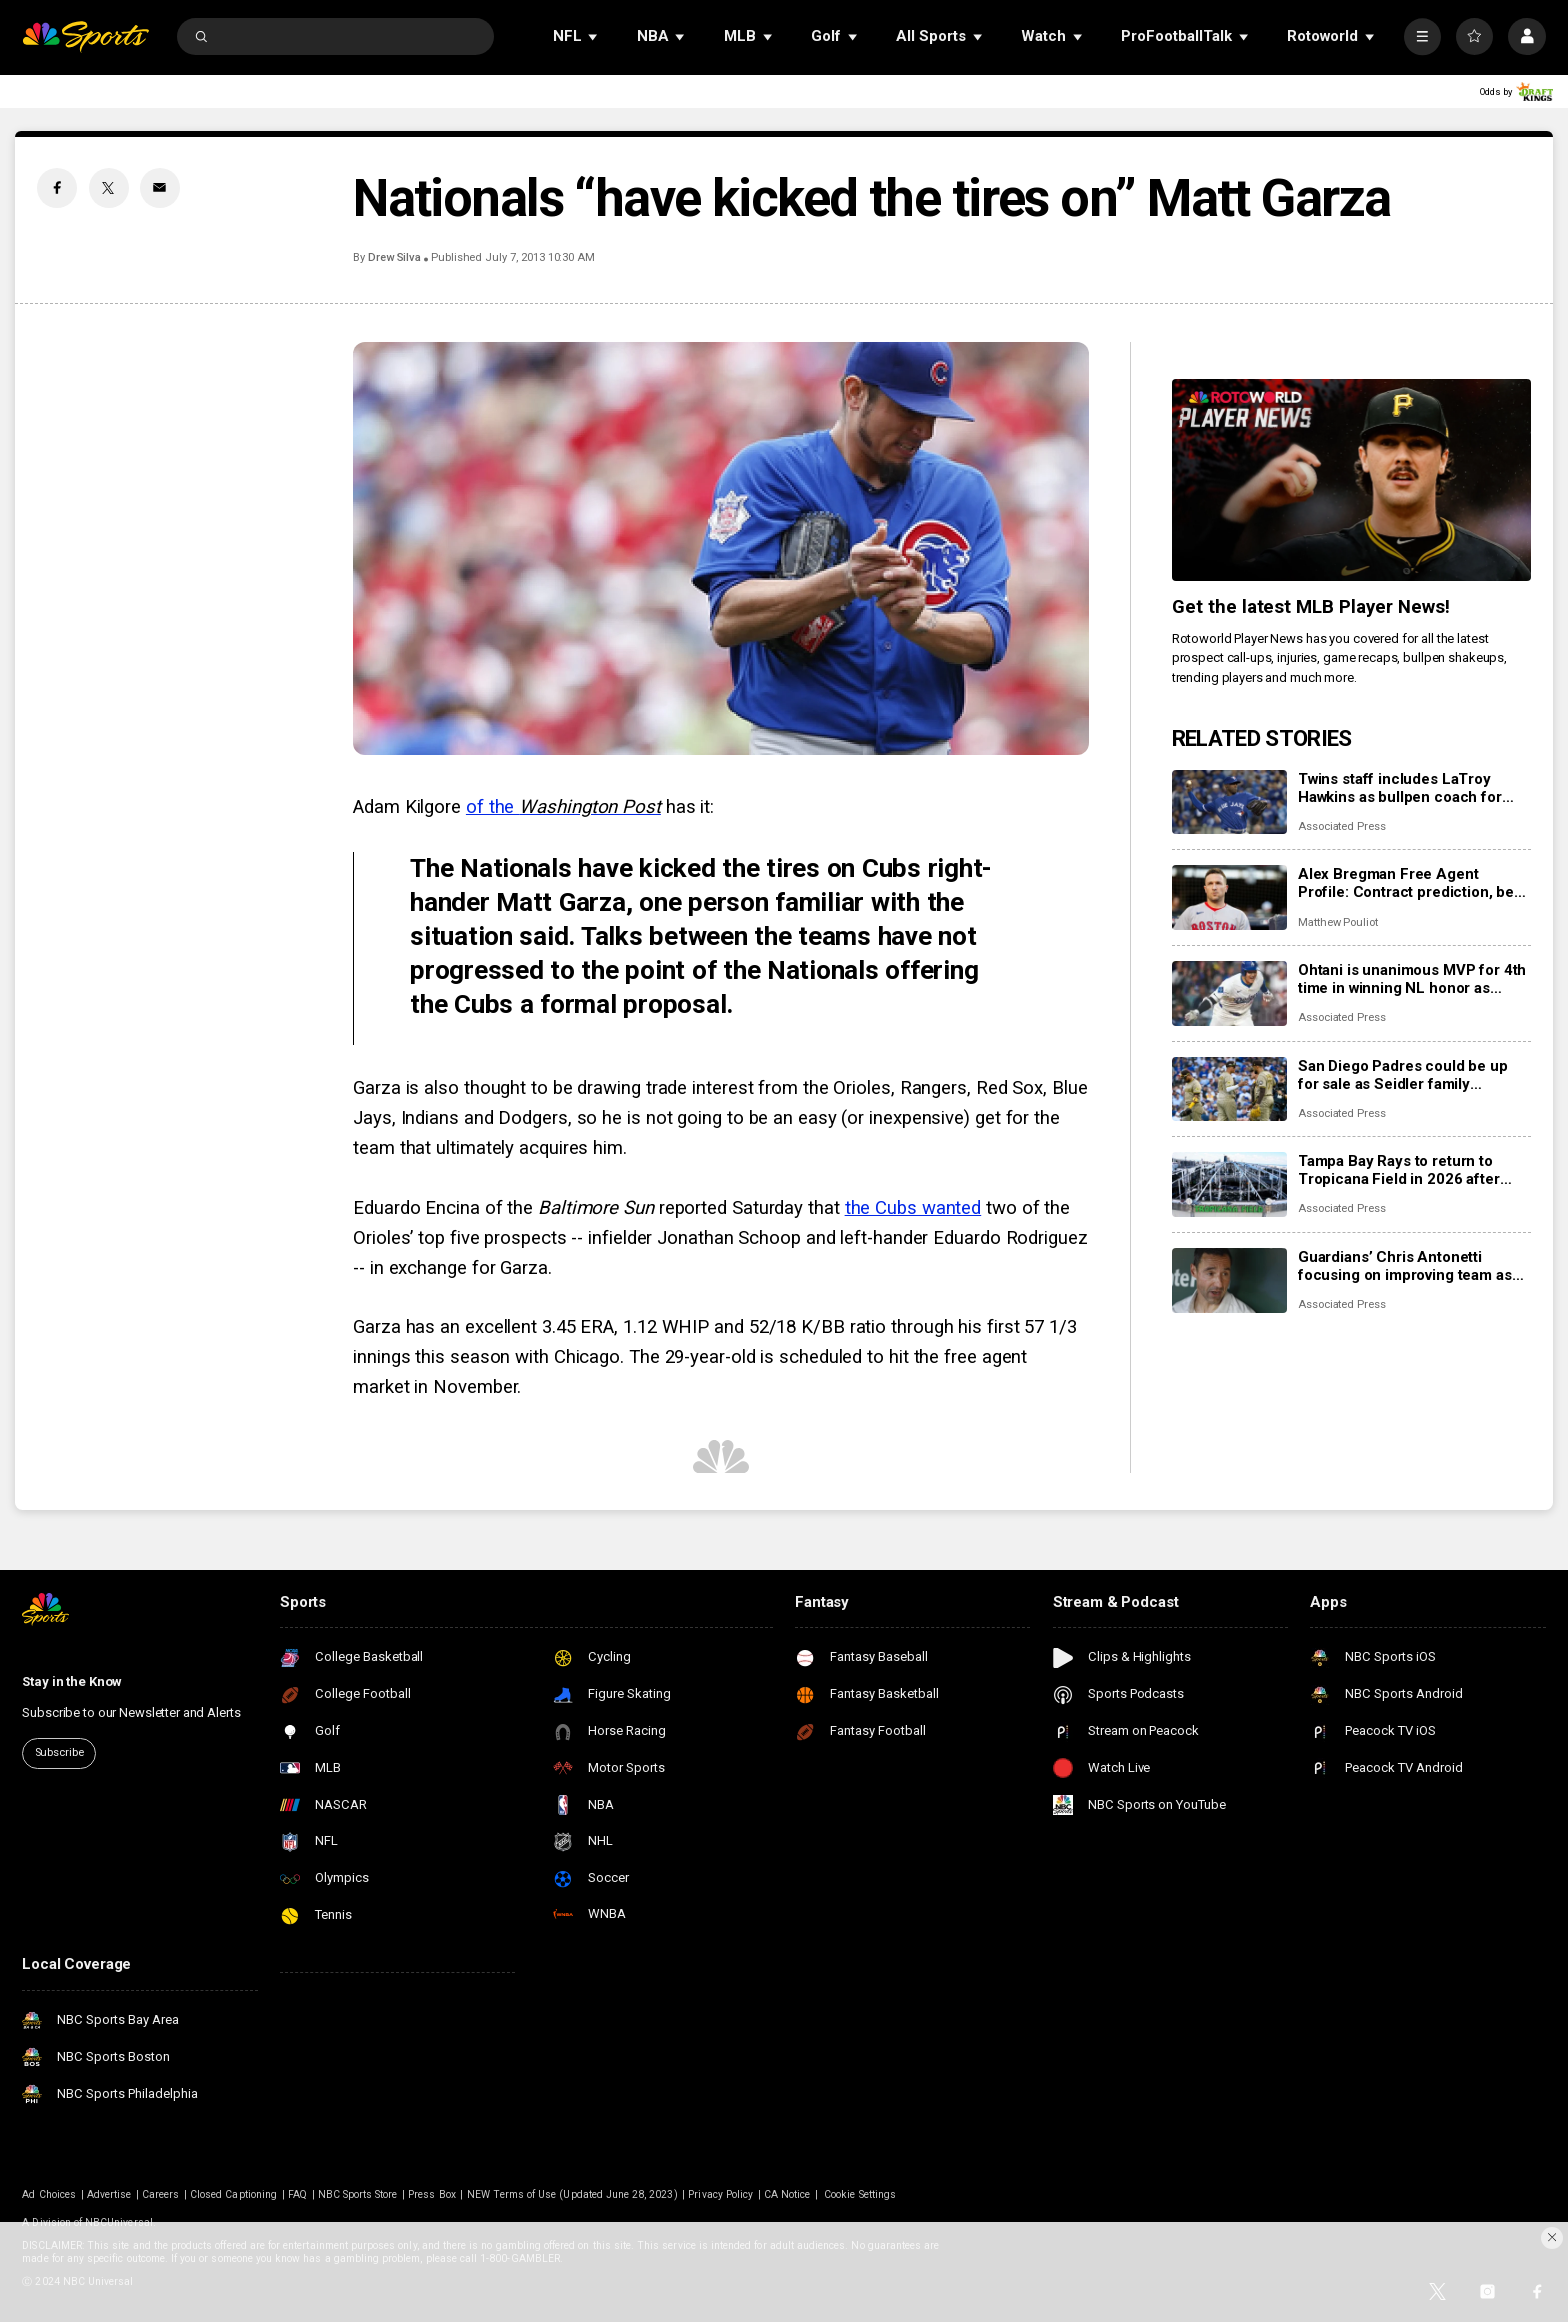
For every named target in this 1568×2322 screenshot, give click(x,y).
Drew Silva (394, 257)
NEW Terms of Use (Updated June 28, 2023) (572, 2194)
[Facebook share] (57, 188)
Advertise (109, 2194)
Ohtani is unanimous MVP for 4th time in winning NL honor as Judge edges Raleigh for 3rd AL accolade (1412, 979)
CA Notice (787, 2194)
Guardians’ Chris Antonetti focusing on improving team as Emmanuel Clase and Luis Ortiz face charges (1406, 1266)
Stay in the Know (72, 1681)
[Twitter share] (109, 188)
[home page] (85, 36)
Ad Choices (49, 2194)
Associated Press (1342, 826)
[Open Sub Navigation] (594, 36)
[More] (1422, 36)
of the (563, 807)
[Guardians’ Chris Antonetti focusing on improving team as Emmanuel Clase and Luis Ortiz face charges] (1229, 1280)
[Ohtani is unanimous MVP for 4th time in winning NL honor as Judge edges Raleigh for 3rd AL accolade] (1229, 993)
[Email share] (160, 188)
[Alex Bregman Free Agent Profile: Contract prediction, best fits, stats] (1229, 897)
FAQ (297, 2194)
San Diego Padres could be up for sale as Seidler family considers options (1403, 1075)
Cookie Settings (860, 2194)
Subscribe (59, 1752)
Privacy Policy (720, 2194)
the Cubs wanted (913, 1208)
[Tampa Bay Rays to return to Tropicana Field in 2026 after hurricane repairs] (1229, 1184)
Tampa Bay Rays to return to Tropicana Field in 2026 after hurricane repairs (1399, 1170)
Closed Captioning (233, 2194)
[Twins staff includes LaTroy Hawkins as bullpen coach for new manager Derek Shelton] (1229, 802)
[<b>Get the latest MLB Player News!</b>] (1351, 480)
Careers (160, 2194)
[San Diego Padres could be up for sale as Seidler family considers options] (1229, 1089)
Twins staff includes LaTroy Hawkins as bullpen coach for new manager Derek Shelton (1400, 788)
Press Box (431, 2194)
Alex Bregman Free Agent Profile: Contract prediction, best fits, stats (1412, 883)
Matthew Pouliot (1338, 922)
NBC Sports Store (358, 2194)
